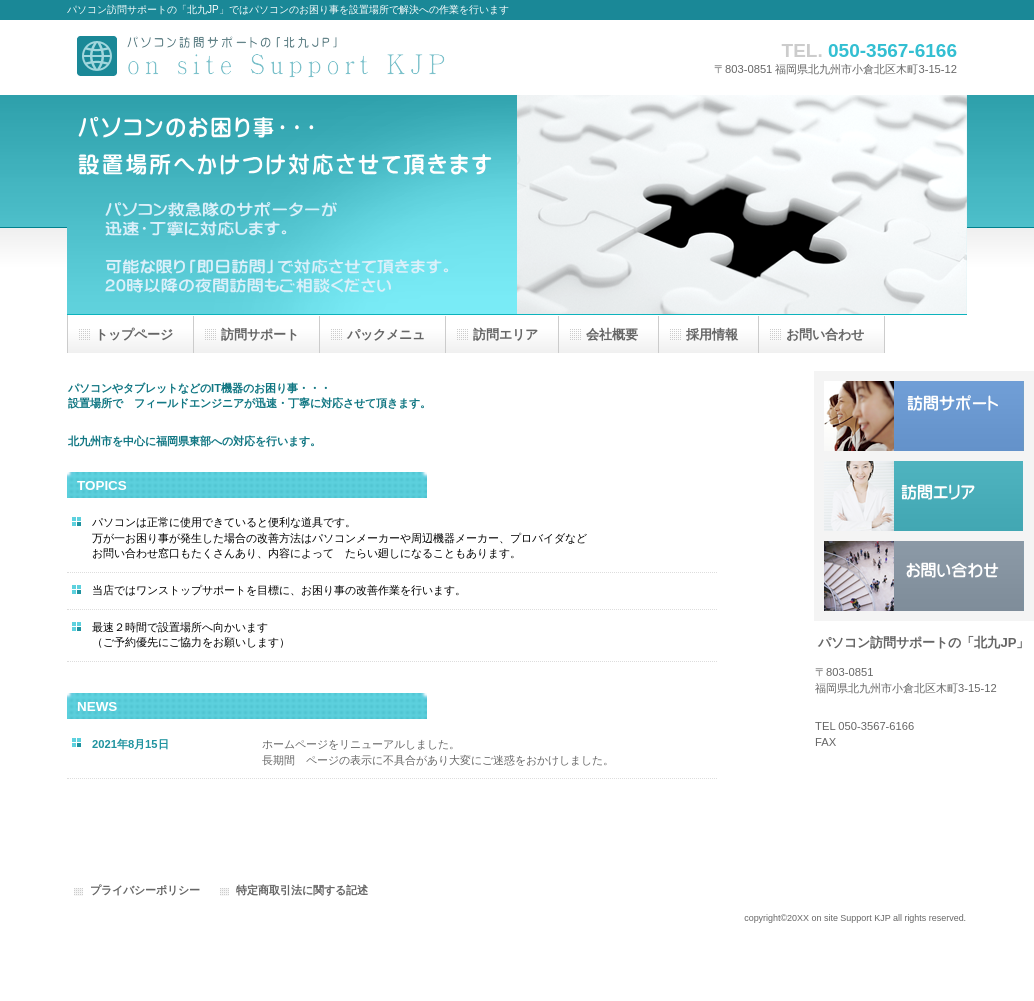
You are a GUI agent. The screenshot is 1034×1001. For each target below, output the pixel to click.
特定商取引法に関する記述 (302, 890)
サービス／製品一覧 (924, 416)
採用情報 (924, 496)
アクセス (924, 576)
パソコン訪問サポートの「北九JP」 (267, 57)
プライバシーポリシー (145, 890)
